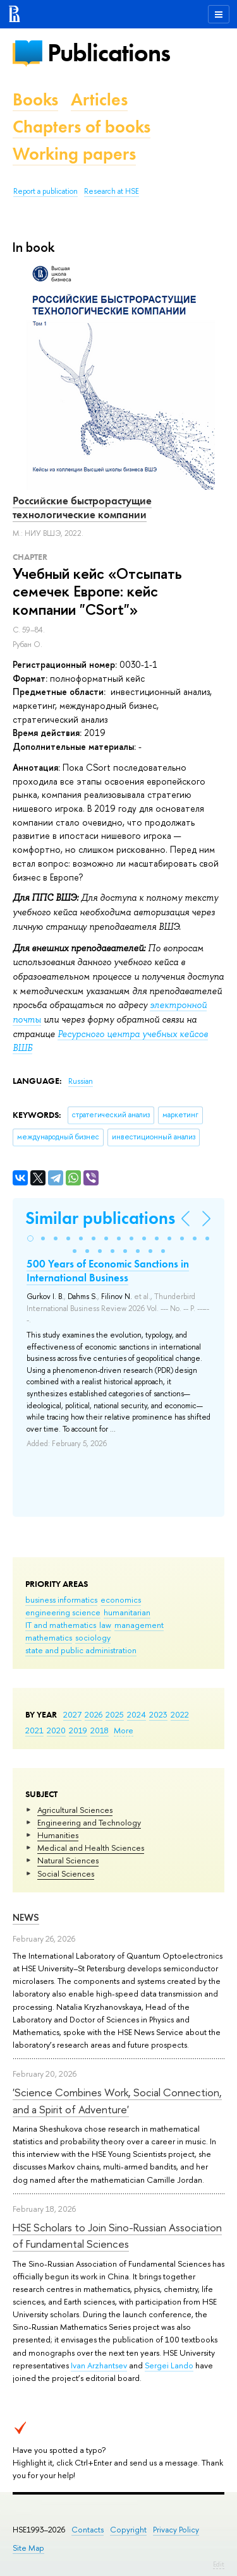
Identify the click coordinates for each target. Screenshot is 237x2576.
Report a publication (45, 191)
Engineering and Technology (89, 1822)
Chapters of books (81, 127)
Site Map (28, 2548)
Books (35, 99)
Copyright (128, 2529)
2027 (72, 1714)
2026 (93, 1714)
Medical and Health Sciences (90, 1847)
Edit (218, 2564)
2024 (136, 1714)
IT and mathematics (60, 1624)
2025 (115, 1714)
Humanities (57, 1835)
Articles (99, 99)
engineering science (62, 1612)
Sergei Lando (169, 2365)
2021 (34, 1730)
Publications (108, 53)
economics (120, 1599)
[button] (30, 1238)
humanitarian (127, 1612)
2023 (158, 1714)
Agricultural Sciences (74, 1809)
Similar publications (100, 1218)
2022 (180, 1714)
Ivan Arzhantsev (99, 2365)
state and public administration (81, 1650)
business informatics (61, 1599)
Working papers (74, 154)
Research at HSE (111, 191)
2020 (56, 1730)
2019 (78, 1730)
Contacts (87, 2529)
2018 (99, 1730)
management (139, 1624)
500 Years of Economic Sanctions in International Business (108, 1271)
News (26, 1917)
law (105, 1624)
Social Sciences (65, 1873)
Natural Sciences (68, 1860)
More (123, 1730)
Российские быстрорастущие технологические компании (82, 507)
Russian (80, 1081)
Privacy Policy (176, 2529)
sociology (93, 1637)
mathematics (48, 1637)
